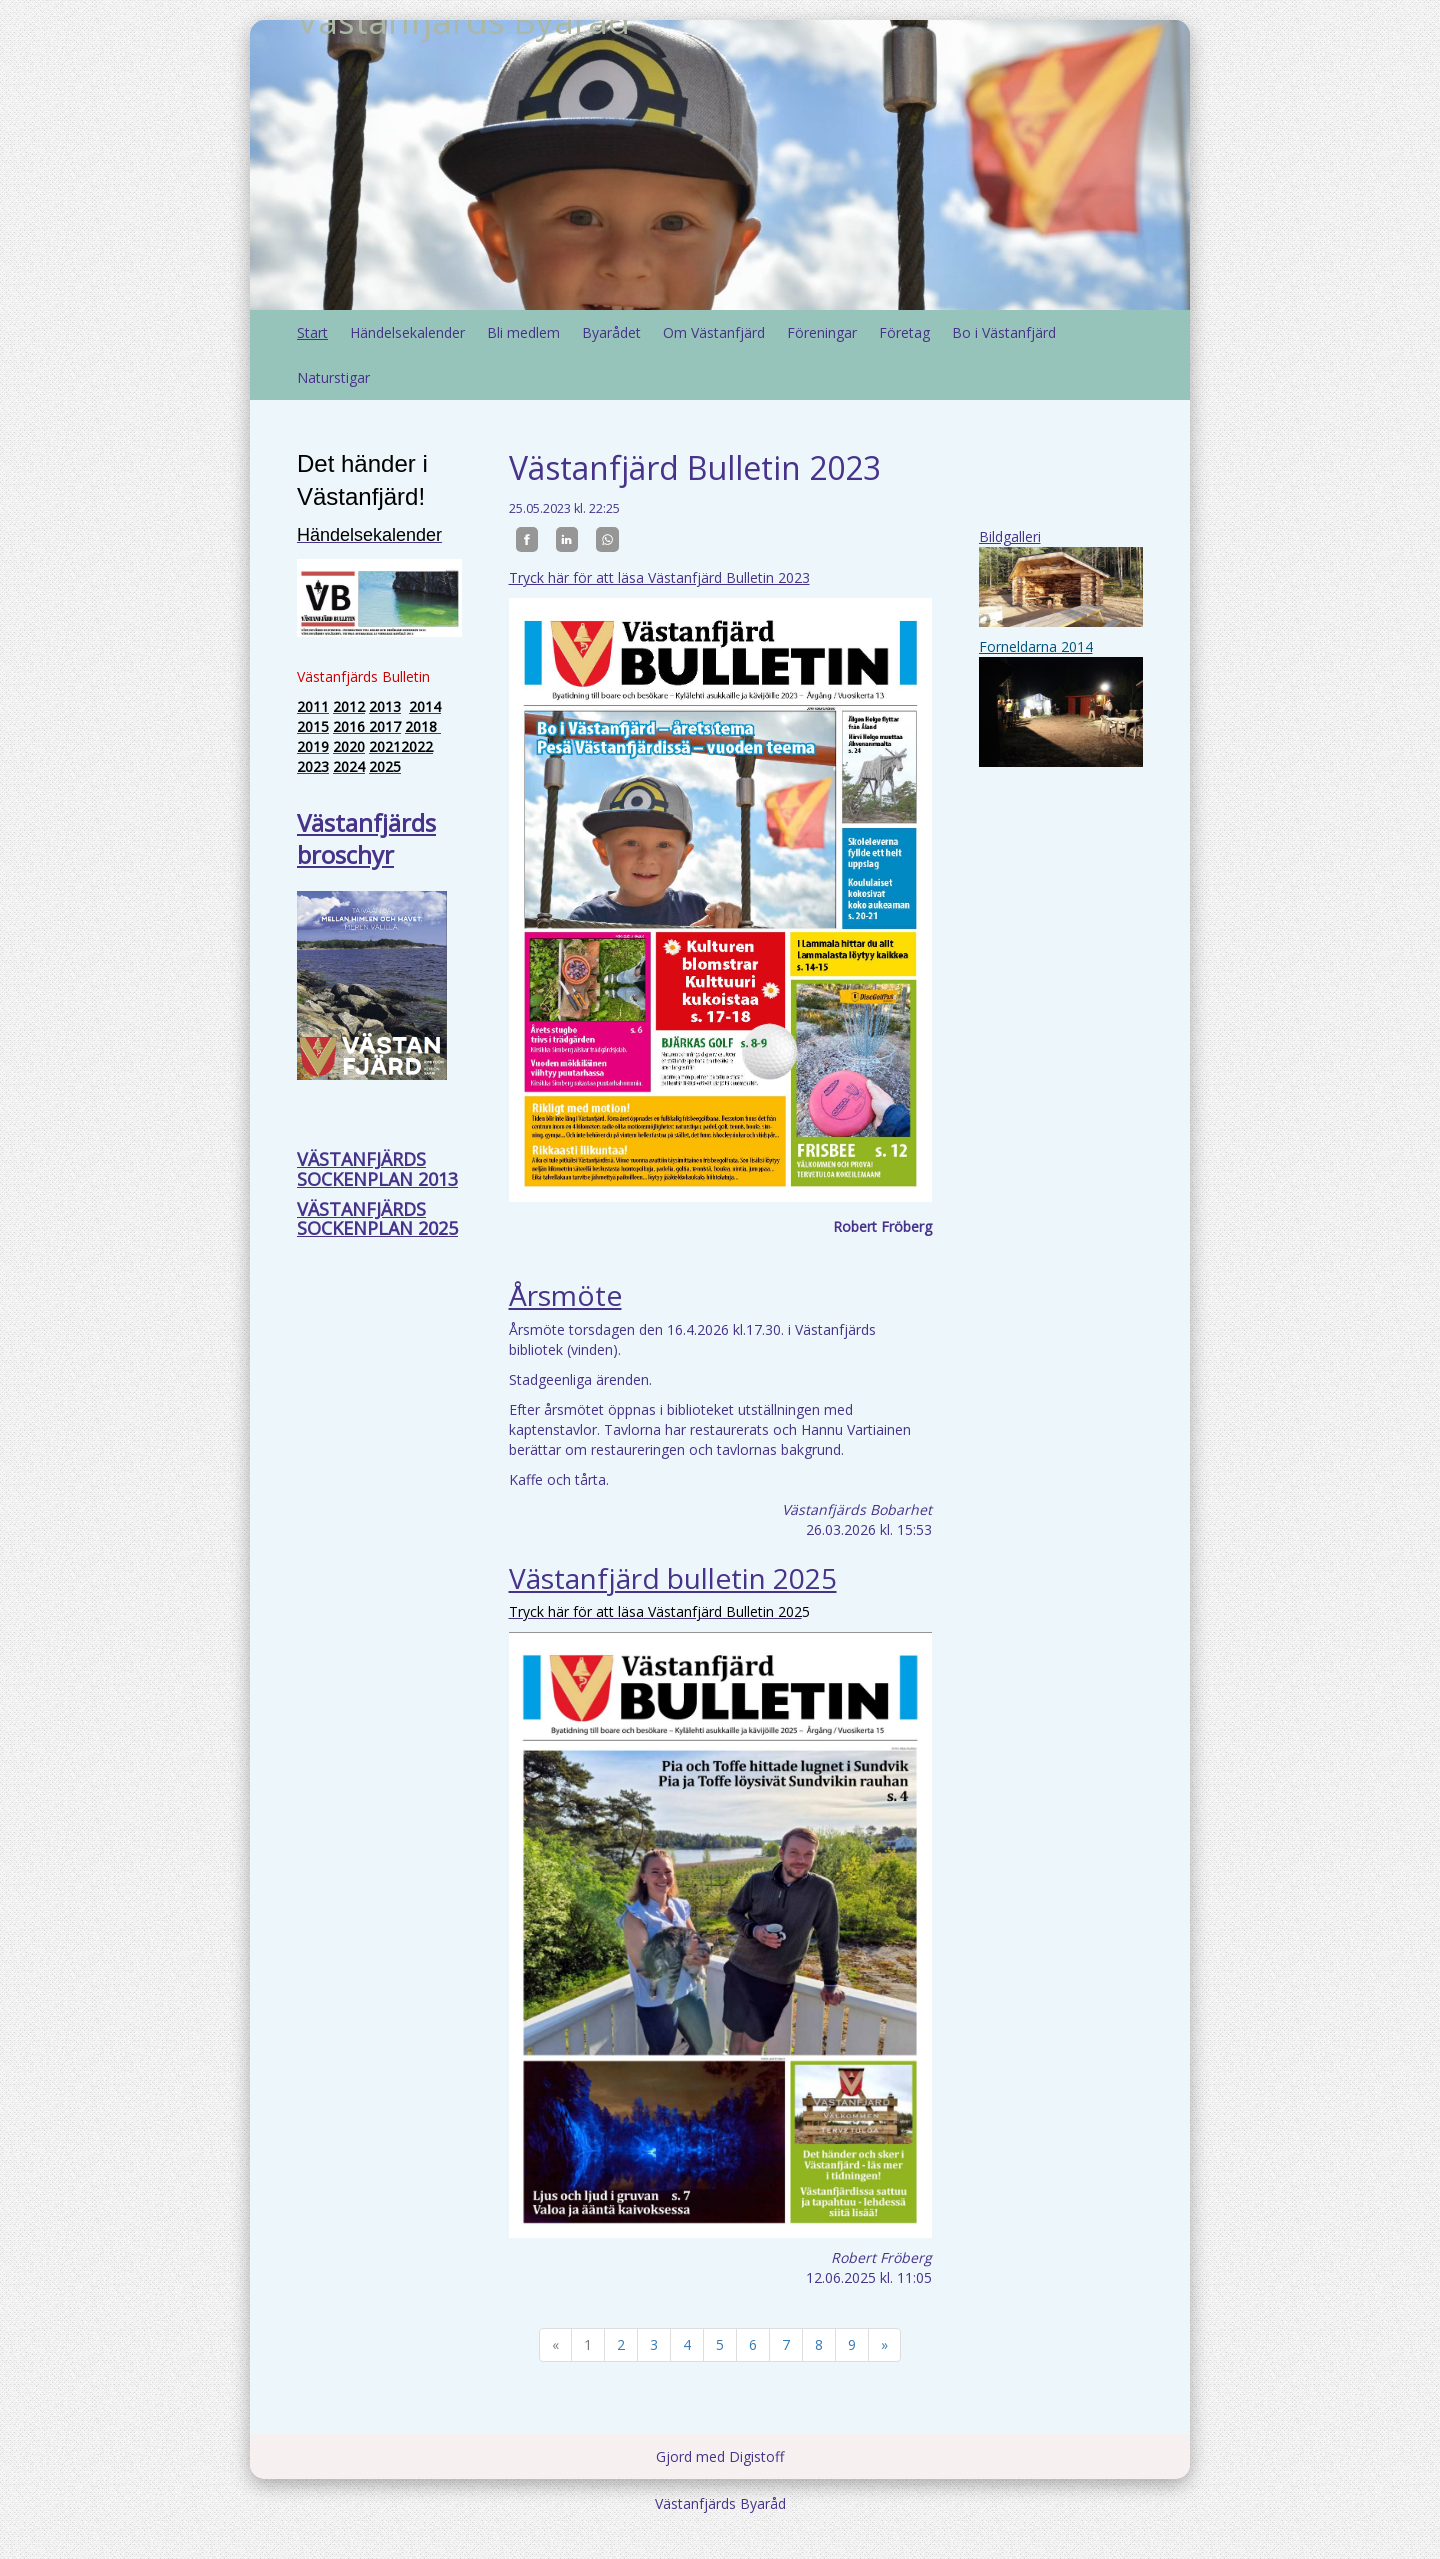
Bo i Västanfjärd (1004, 332)
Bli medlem (523, 332)
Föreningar (822, 332)
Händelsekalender (407, 332)
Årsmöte (565, 1295)
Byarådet (611, 332)
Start (312, 332)
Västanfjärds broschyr (366, 838)
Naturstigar (333, 377)
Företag (904, 332)
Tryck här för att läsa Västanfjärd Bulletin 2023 (659, 577)
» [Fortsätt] (884, 2344)
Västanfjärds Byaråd (463, 164)
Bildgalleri (1010, 536)
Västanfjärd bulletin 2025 (673, 1578)
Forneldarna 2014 (1036, 646)
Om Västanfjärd (714, 332)
